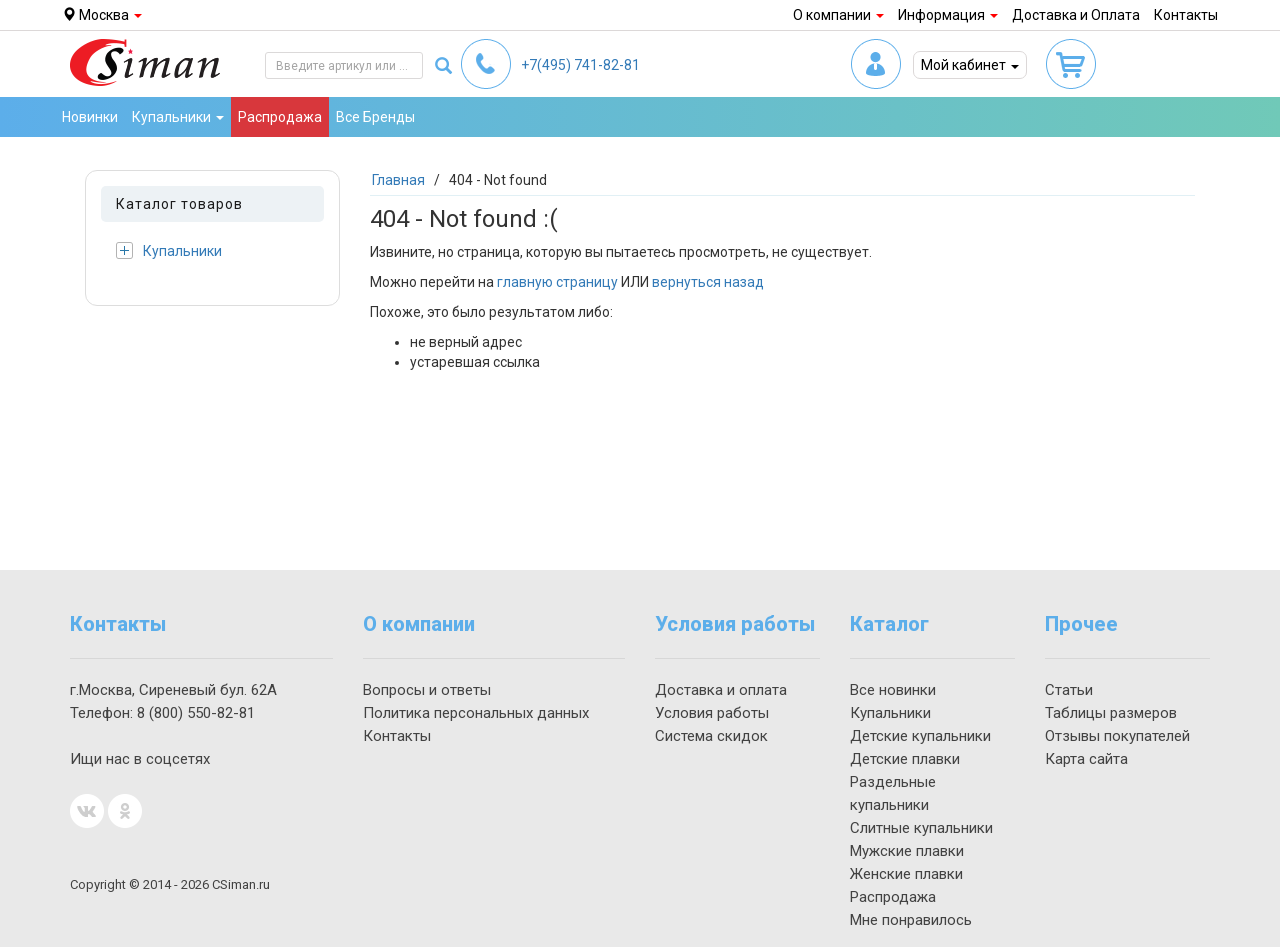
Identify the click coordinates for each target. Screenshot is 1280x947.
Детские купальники (920, 736)
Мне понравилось (911, 920)
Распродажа (280, 117)
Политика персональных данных (476, 713)
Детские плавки (905, 759)
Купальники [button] (178, 117)
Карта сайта (1086, 759)
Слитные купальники (921, 828)
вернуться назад (708, 282)
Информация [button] (948, 15)
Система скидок (711, 736)
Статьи (1069, 690)
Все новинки (893, 690)
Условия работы (712, 713)
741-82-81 (580, 65)
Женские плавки (906, 874)
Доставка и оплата (721, 690)
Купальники (169, 250)
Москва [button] (102, 15)
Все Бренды (375, 117)
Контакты (1186, 15)
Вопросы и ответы (427, 690)
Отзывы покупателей (1117, 736)
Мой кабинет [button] (970, 65)
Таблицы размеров (1111, 713)
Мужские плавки (907, 851)
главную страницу (557, 282)
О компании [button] (838, 15)
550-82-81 (196, 713)
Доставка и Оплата (1076, 15)
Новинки (90, 117)
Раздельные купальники (893, 793)
